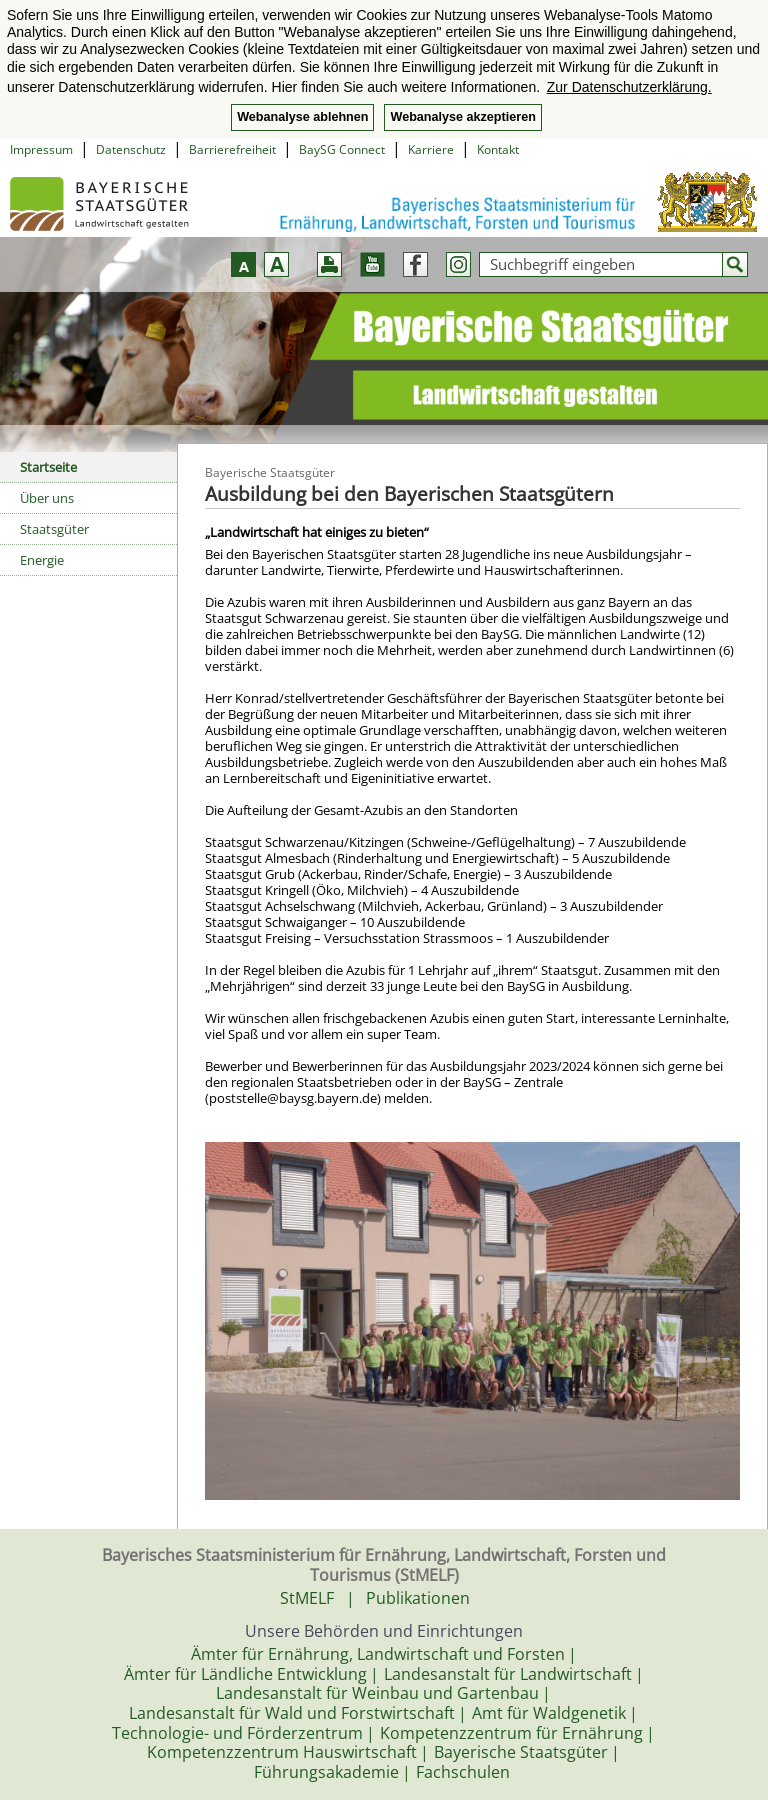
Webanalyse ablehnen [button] (302, 117)
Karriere (431, 149)
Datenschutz (131, 149)
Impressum (41, 149)
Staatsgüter (54, 529)
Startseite (48, 467)
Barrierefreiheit (232, 149)
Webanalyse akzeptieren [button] (462, 117)
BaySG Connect (342, 149)
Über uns (47, 498)
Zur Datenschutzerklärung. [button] (629, 87)
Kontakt (498, 149)
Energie (42, 560)
